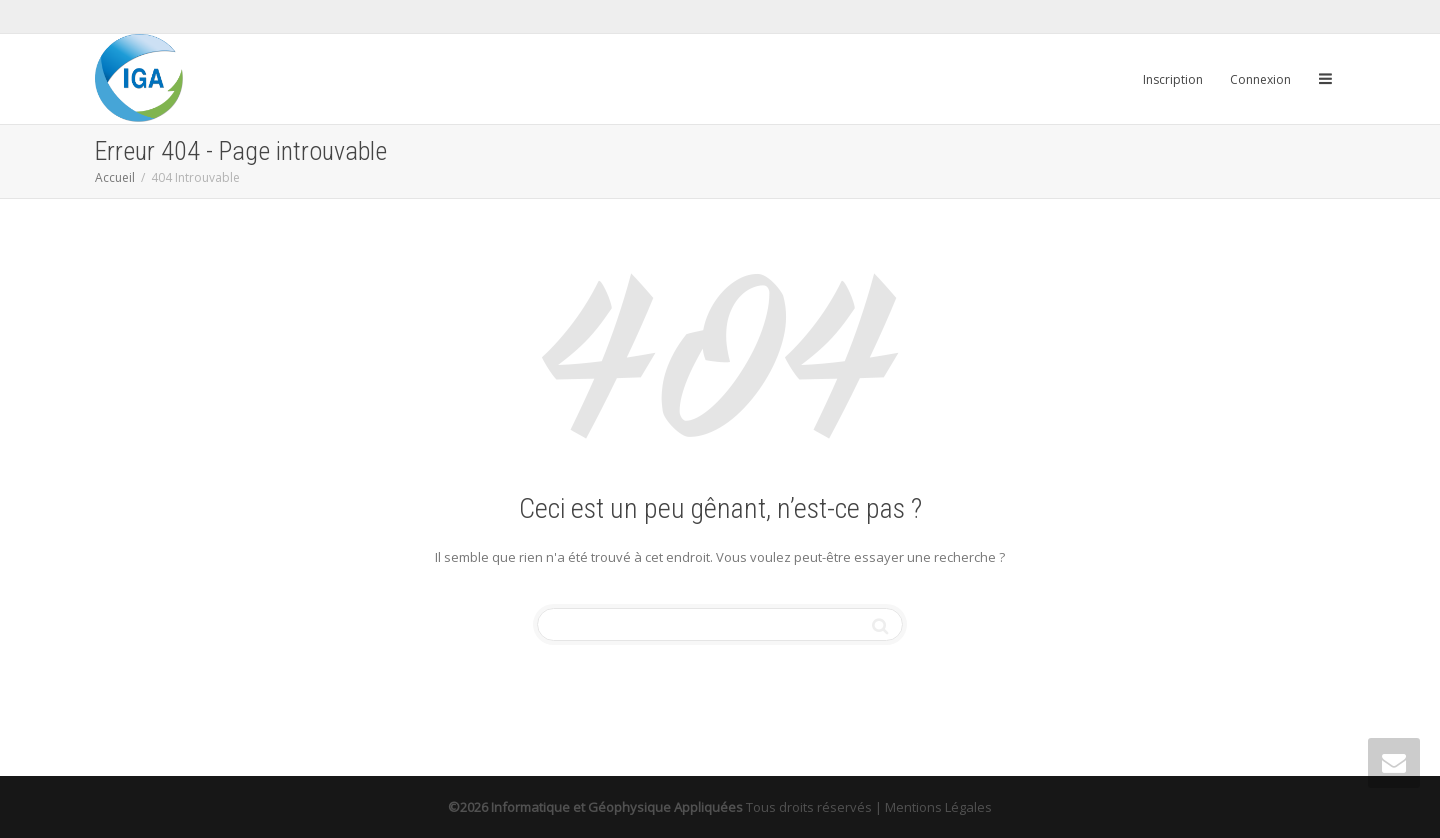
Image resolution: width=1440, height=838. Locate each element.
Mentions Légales (938, 807)
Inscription (1173, 79)
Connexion (1260, 79)
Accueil (115, 177)
